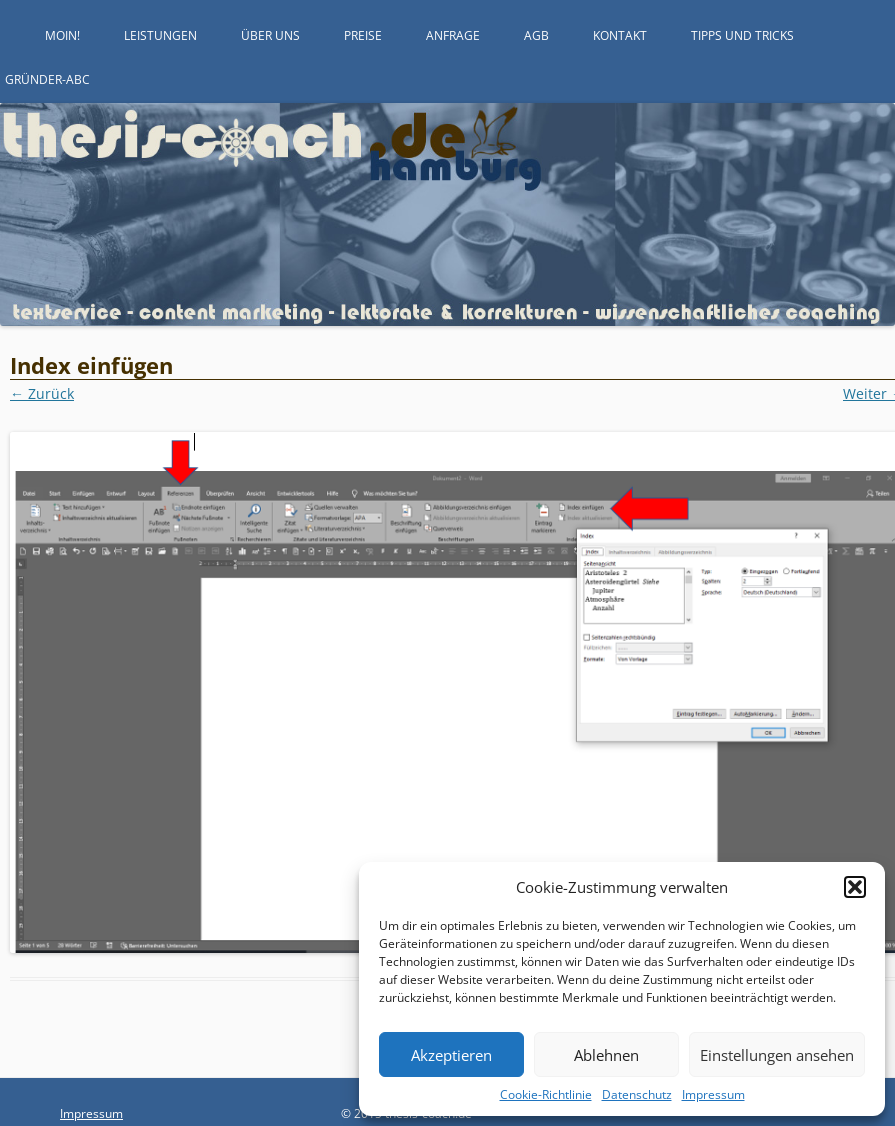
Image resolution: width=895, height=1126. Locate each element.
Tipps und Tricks (742, 35)
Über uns (270, 35)
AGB (536, 35)
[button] (855, 887)
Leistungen (160, 35)
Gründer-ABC (47, 79)
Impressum (713, 1094)
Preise (363, 35)
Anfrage (453, 35)
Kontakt (620, 35)
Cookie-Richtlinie (546, 1094)
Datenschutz (637, 1094)
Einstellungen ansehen (777, 1055)
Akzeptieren (451, 1055)
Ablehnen (606, 1055)
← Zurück (42, 393)
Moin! (62, 35)
